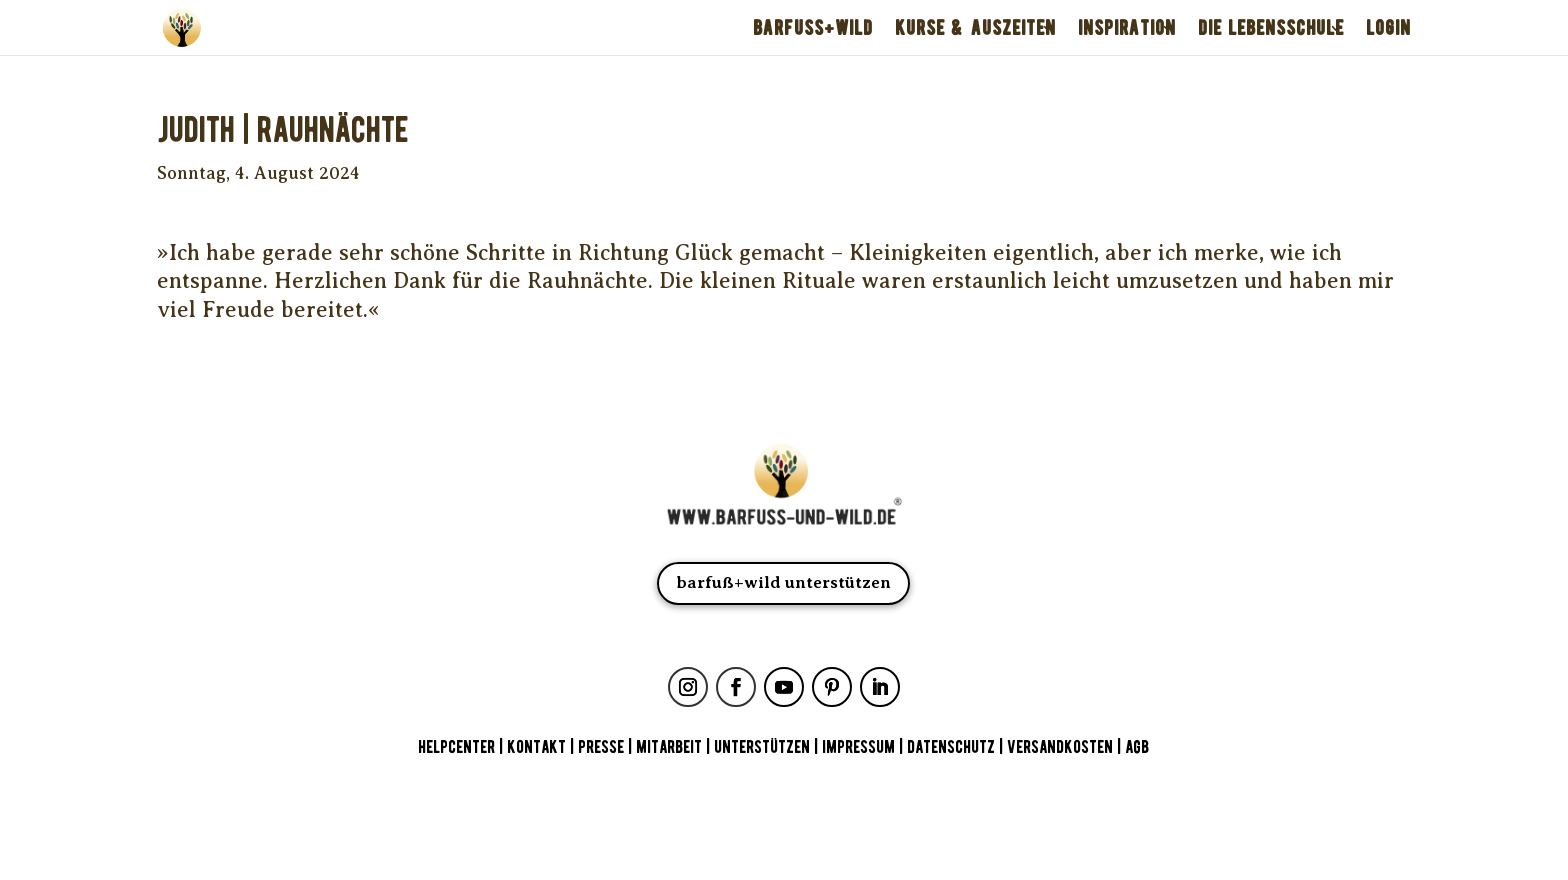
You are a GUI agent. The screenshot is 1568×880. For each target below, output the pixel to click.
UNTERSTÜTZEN (762, 747)
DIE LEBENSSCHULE (1271, 28)
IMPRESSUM (858, 747)
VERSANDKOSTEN (1060, 747)
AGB (1137, 747)
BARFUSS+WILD (813, 28)
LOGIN (1388, 28)
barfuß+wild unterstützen (783, 582)
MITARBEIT (669, 747)
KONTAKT (538, 747)
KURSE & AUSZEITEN (975, 28)
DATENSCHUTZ (951, 747)
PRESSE (601, 747)
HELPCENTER (456, 747)
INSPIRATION (1127, 28)
